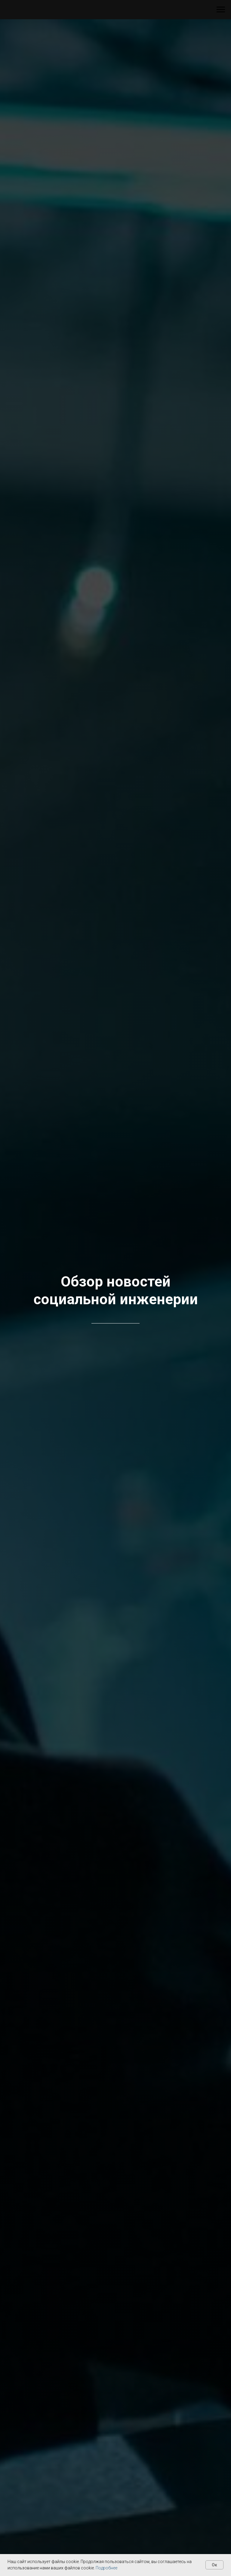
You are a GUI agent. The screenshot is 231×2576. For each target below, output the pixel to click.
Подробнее (106, 2567)
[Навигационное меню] (221, 10)
